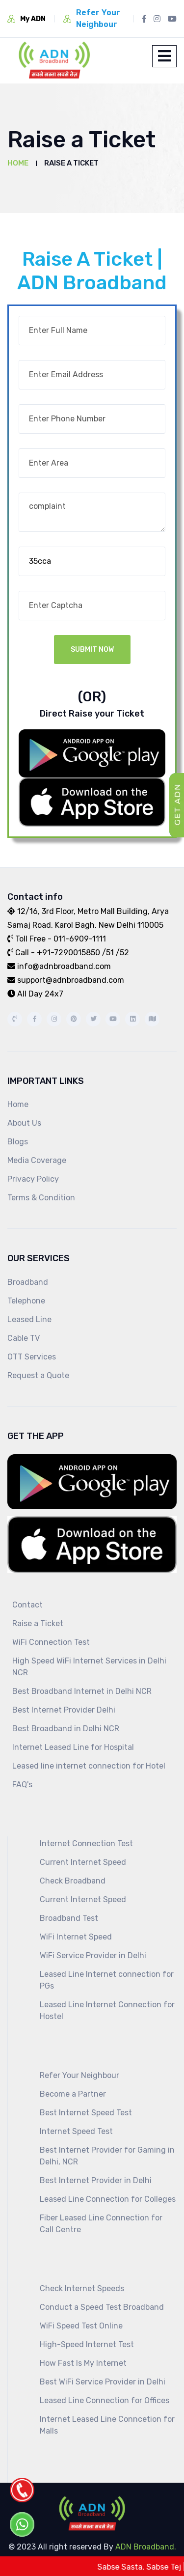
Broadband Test (69, 1918)
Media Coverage (36, 1160)
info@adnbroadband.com (59, 966)
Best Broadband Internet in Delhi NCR (82, 1691)
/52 (121, 952)
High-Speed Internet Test (87, 2344)
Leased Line (29, 1319)
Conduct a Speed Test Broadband (102, 2307)
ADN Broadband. (144, 2546)
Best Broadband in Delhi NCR (65, 1728)
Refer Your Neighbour (79, 2075)
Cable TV (23, 1338)
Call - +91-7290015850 (53, 952)
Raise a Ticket (37, 1623)
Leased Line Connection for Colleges (108, 2199)
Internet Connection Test (86, 1843)
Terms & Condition (41, 1197)
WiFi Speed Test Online (81, 2325)
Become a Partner (73, 2094)
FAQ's (22, 1784)
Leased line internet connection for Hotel (88, 1766)
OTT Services (31, 1356)
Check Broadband (72, 1880)
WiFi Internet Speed (76, 1936)
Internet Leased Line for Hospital (73, 1747)
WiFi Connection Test (51, 1642)
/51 (108, 952)
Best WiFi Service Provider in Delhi (102, 2381)
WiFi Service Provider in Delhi (93, 1955)
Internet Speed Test (76, 2131)
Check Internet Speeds (82, 2288)
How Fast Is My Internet (83, 2363)
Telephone (26, 1300)
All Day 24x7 (35, 993)
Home (17, 163)
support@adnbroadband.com (65, 980)
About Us (24, 1123)
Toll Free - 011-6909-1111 (56, 938)
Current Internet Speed (83, 1862)
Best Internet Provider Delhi (63, 1710)
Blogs (17, 1141)
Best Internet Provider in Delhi (96, 2180)
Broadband (27, 1282)
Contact (27, 1604)
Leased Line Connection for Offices (104, 2400)
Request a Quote (38, 1375)
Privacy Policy (33, 1179)
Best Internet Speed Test (86, 2112)
